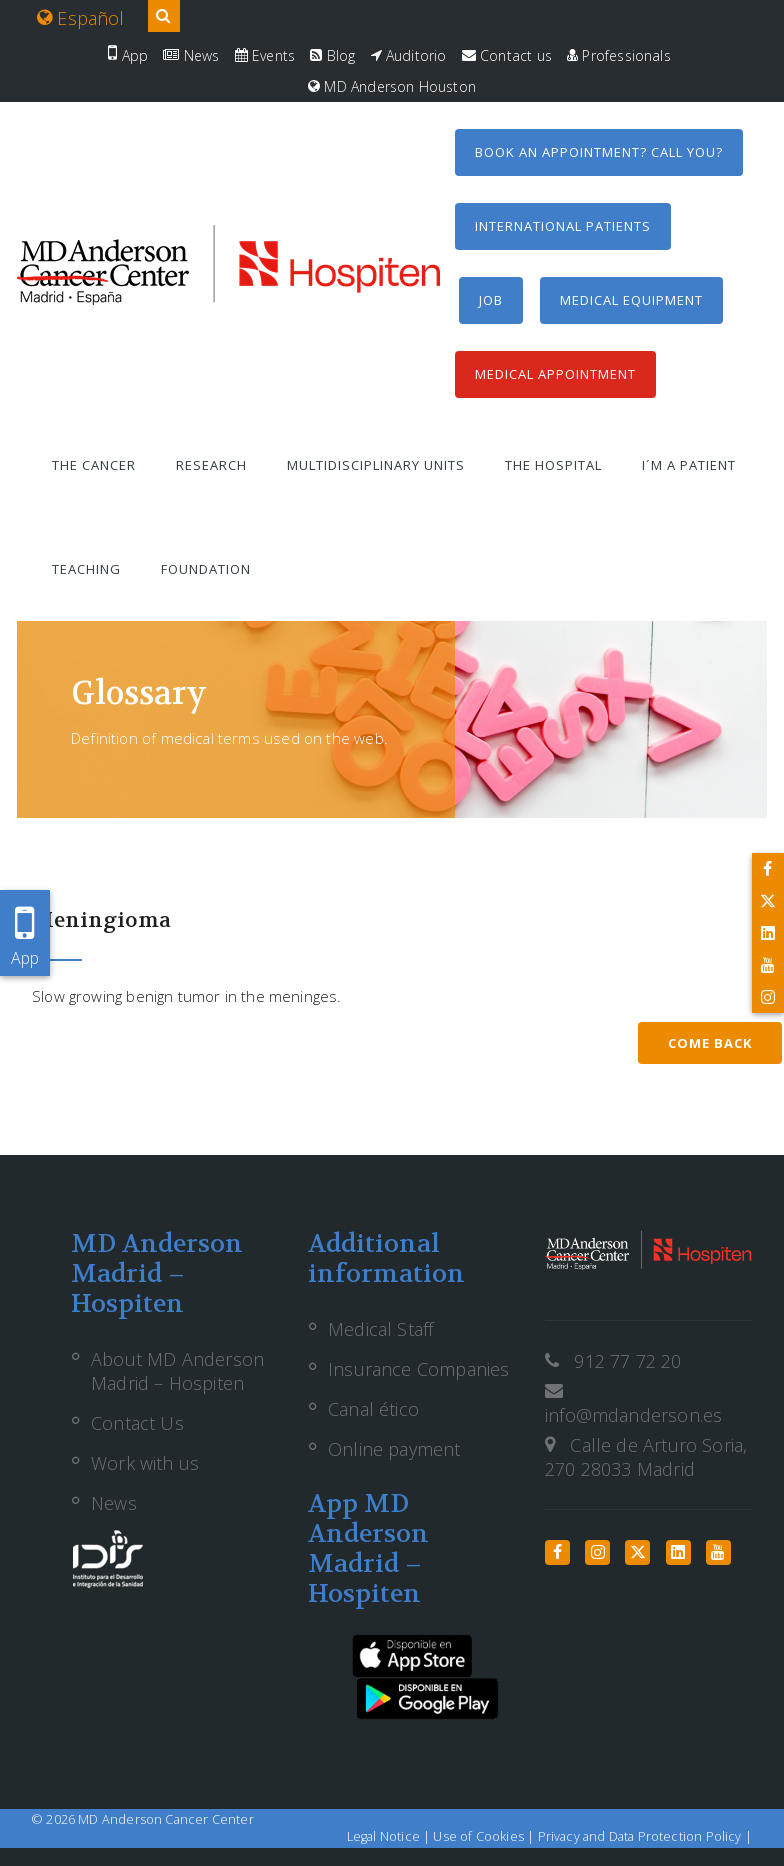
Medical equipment (631, 300)
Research (211, 465)
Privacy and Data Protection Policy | (645, 1836)
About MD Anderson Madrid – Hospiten (177, 1371)
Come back (710, 1043)
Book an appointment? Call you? (599, 152)
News (191, 55)
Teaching (86, 569)
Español (81, 18)
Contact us (507, 55)
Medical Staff (380, 1329)
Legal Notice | (390, 1836)
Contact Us (137, 1423)
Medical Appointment (555, 374)
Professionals (619, 55)
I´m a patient (689, 465)
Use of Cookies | (485, 1836)
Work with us (145, 1463)
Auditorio (409, 55)
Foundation (206, 569)
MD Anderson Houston (392, 86)
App (128, 55)
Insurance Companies (418, 1369)
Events (265, 55)
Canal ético (373, 1409)
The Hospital (553, 465)
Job (491, 300)
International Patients (563, 226)
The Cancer (94, 465)
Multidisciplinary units (376, 465)
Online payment (394, 1449)
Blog (332, 55)
